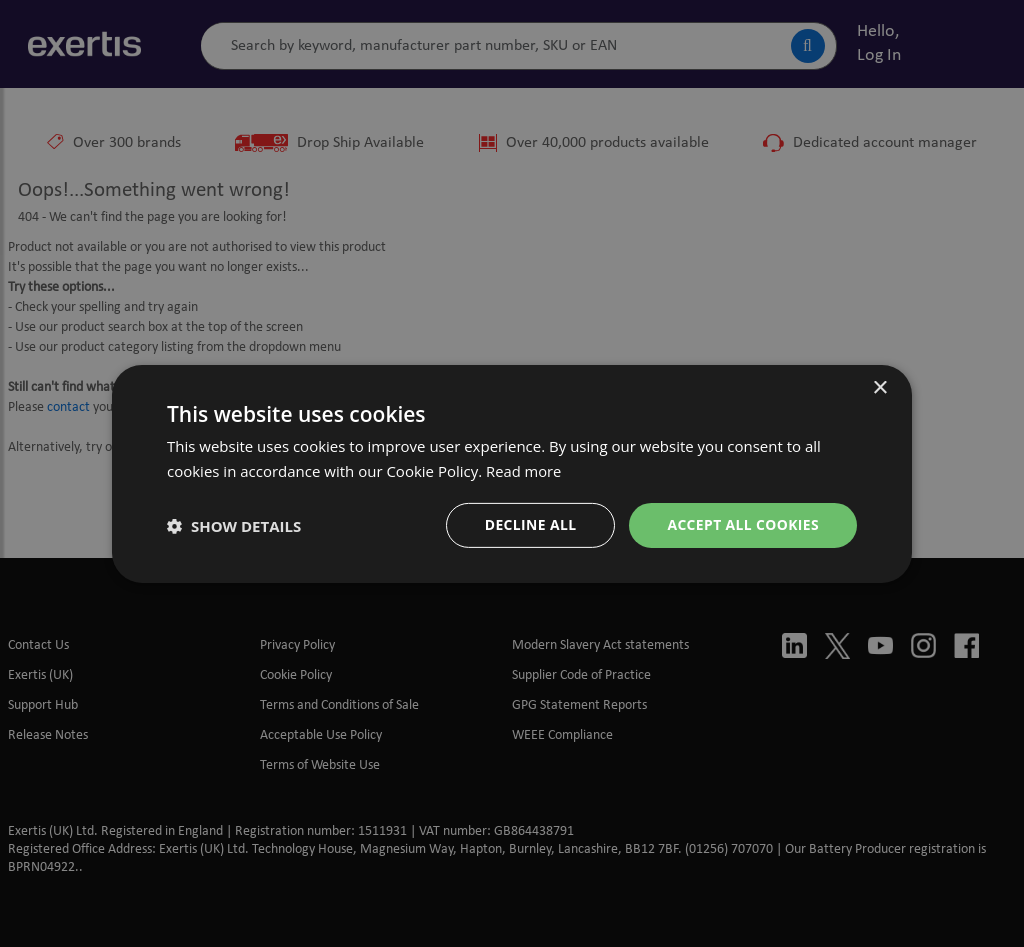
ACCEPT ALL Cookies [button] (742, 524)
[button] (234, 525)
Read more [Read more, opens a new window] (524, 470)
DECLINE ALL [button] (529, 524)
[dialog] (512, 473)
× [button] (879, 387)
